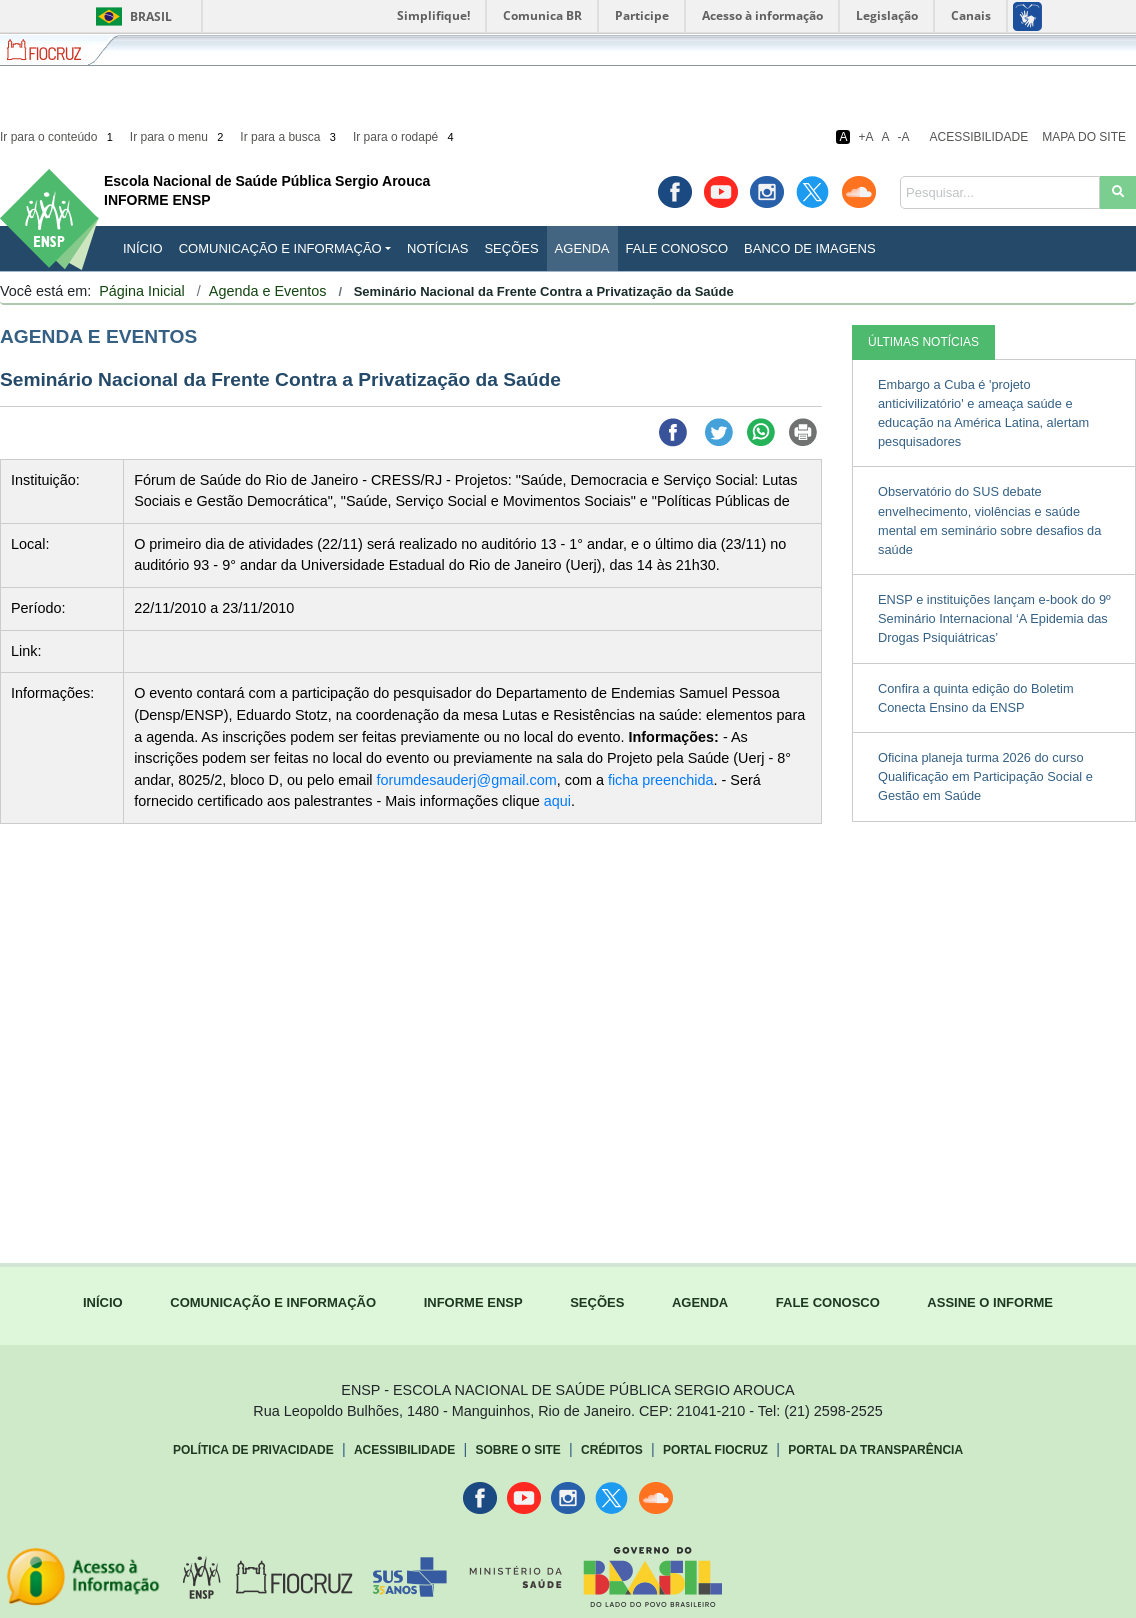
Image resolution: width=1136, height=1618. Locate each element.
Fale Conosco (677, 248)
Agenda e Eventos (268, 291)
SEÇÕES (597, 1302)
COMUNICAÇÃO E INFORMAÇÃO (273, 1302)
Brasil (130, 16)
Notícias (437, 248)
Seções (511, 248)
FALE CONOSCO (828, 1302)
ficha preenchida (661, 780)
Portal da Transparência (875, 1450)
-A (904, 137)
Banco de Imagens (809, 248)
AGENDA (700, 1302)
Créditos (612, 1450)
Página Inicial (142, 291)
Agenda (582, 248)
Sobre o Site (517, 1450)
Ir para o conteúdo (58, 137)
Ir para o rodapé (405, 137)
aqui (557, 801)
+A (865, 137)
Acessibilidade (979, 137)
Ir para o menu (178, 137)
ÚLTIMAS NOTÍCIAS (923, 342)
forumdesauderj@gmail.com (467, 780)
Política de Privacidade (253, 1450)
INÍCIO (143, 248)
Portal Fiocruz (715, 1450)
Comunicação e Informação (280, 248)
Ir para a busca (289, 137)
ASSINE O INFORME (990, 1302)
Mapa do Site (1084, 137)
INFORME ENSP (473, 1302)
